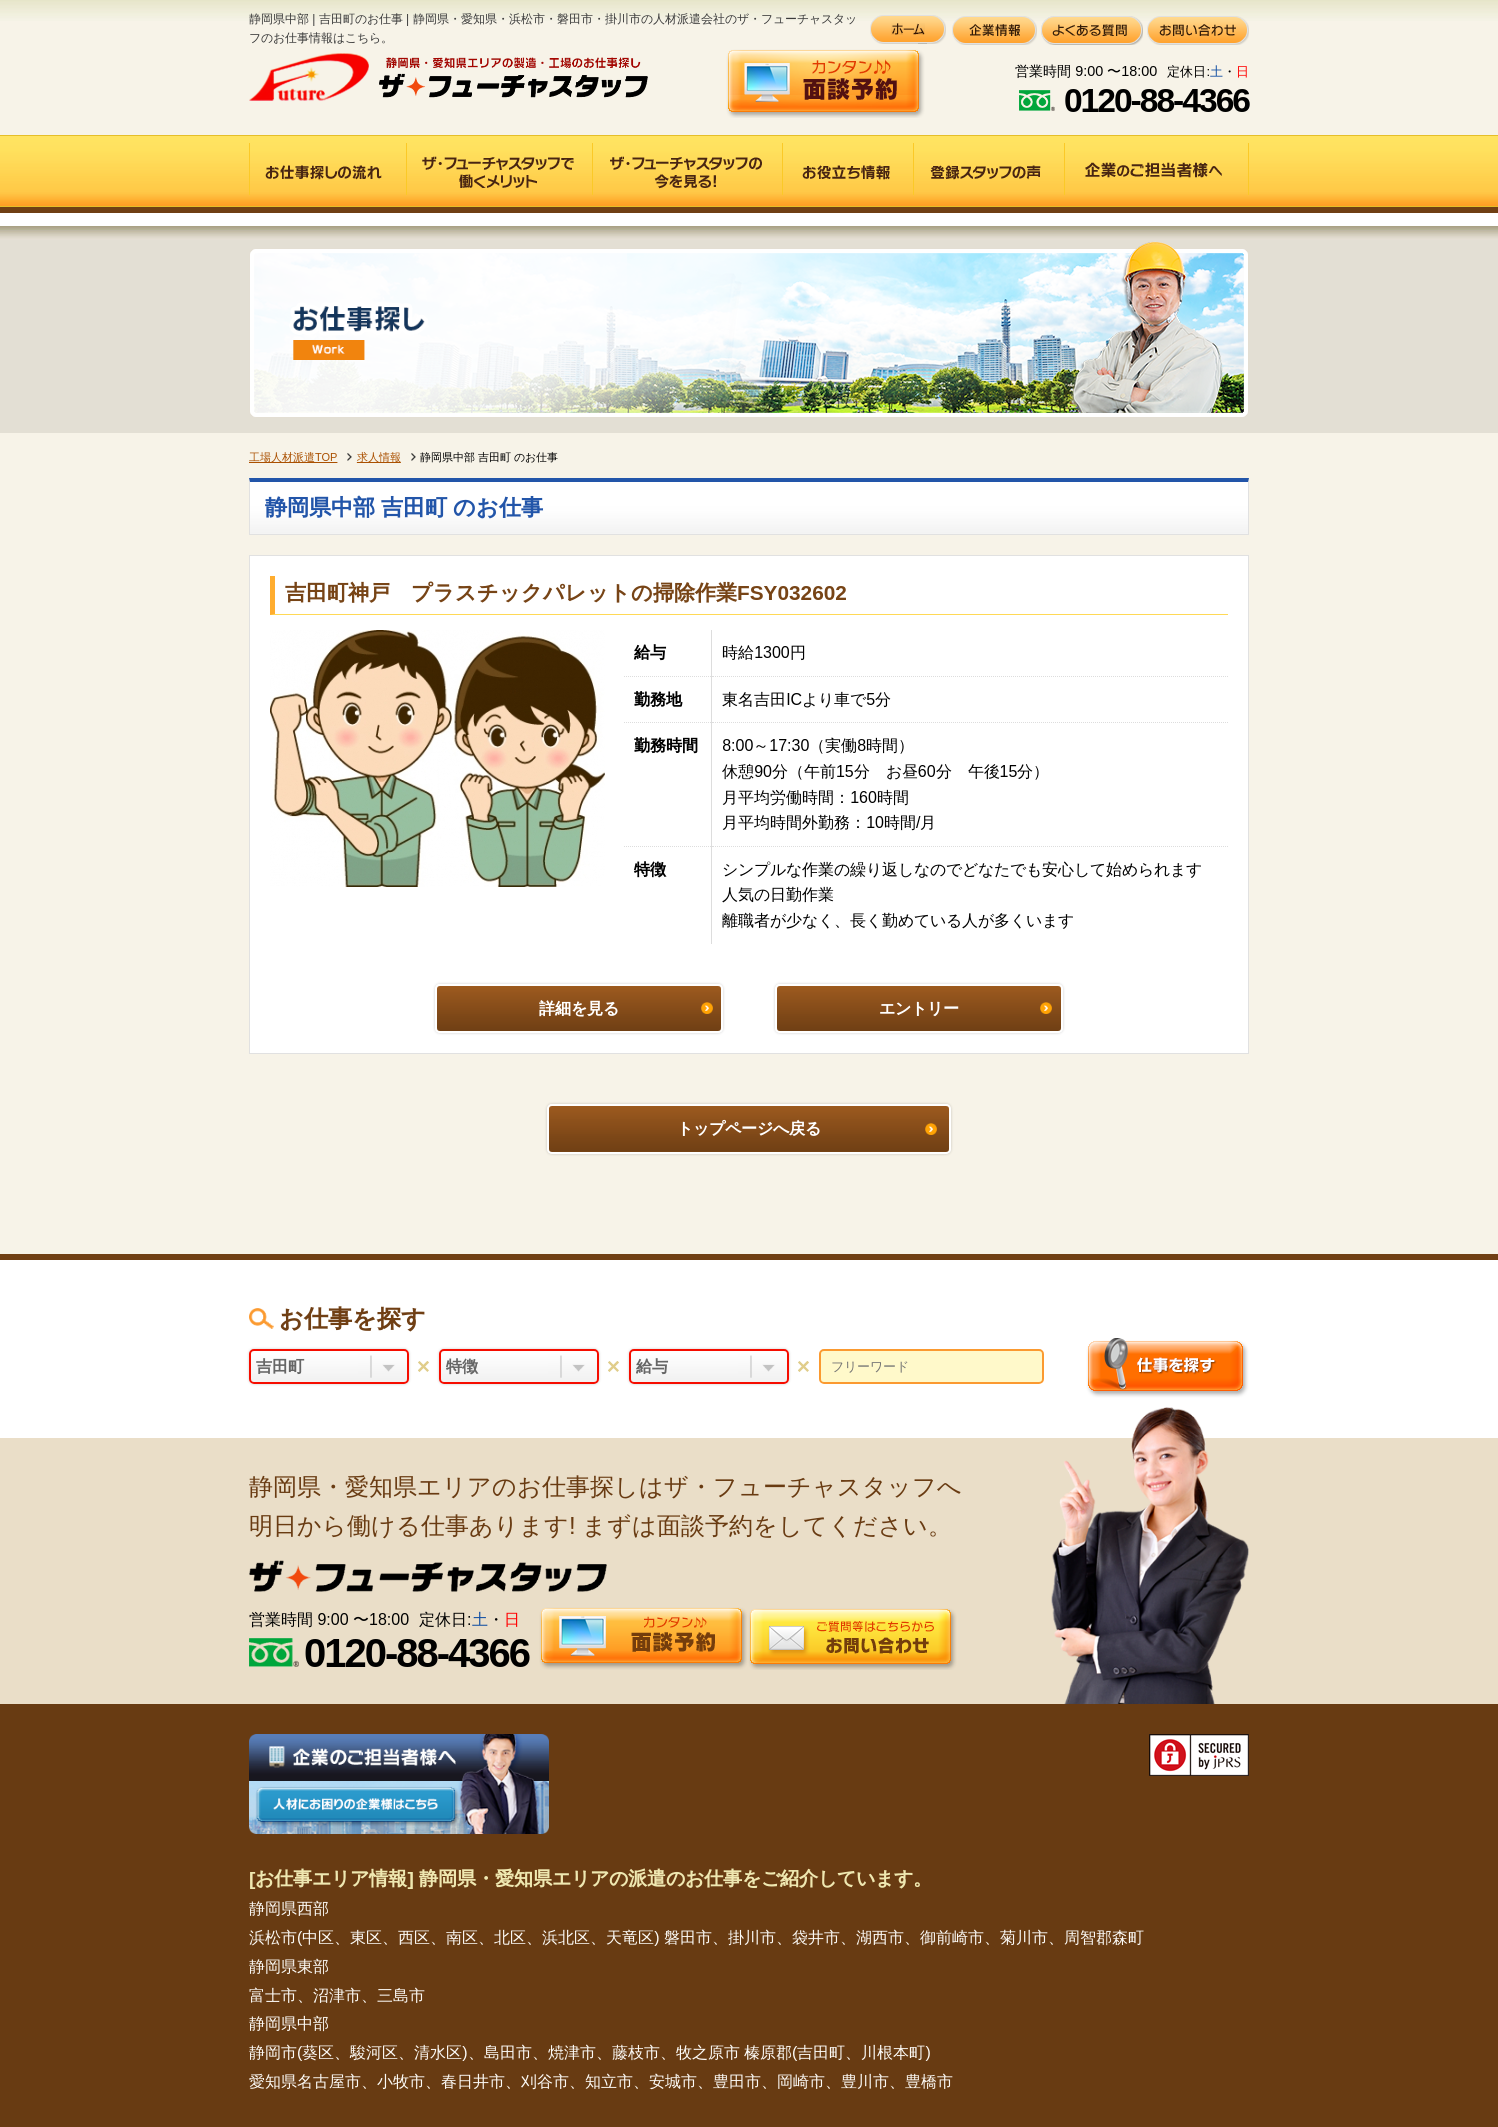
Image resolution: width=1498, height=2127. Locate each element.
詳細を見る (579, 1008)
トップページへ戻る (749, 1128)
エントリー (919, 1008)
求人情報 (379, 457)
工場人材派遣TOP (293, 457)
